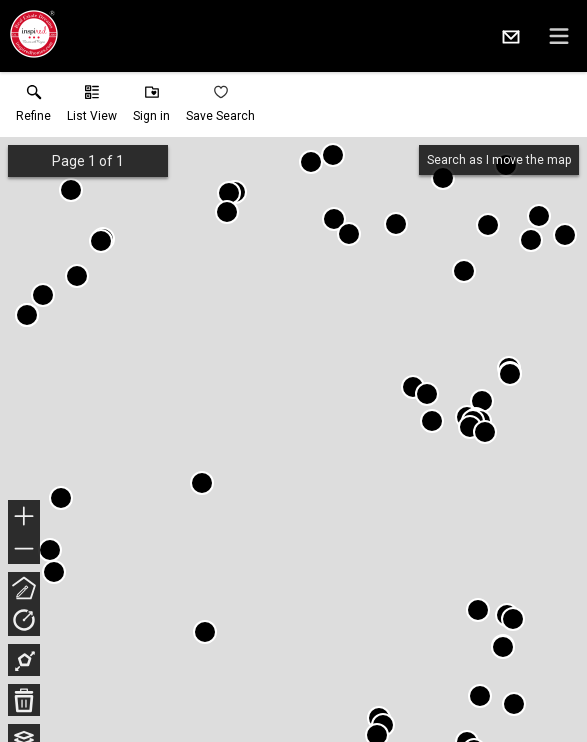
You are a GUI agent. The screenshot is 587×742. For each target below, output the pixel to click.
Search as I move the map (499, 160)
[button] (92, 108)
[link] (33, 108)
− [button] (24, 549)
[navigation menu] (559, 36)
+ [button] (24, 518)
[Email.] (511, 36)
